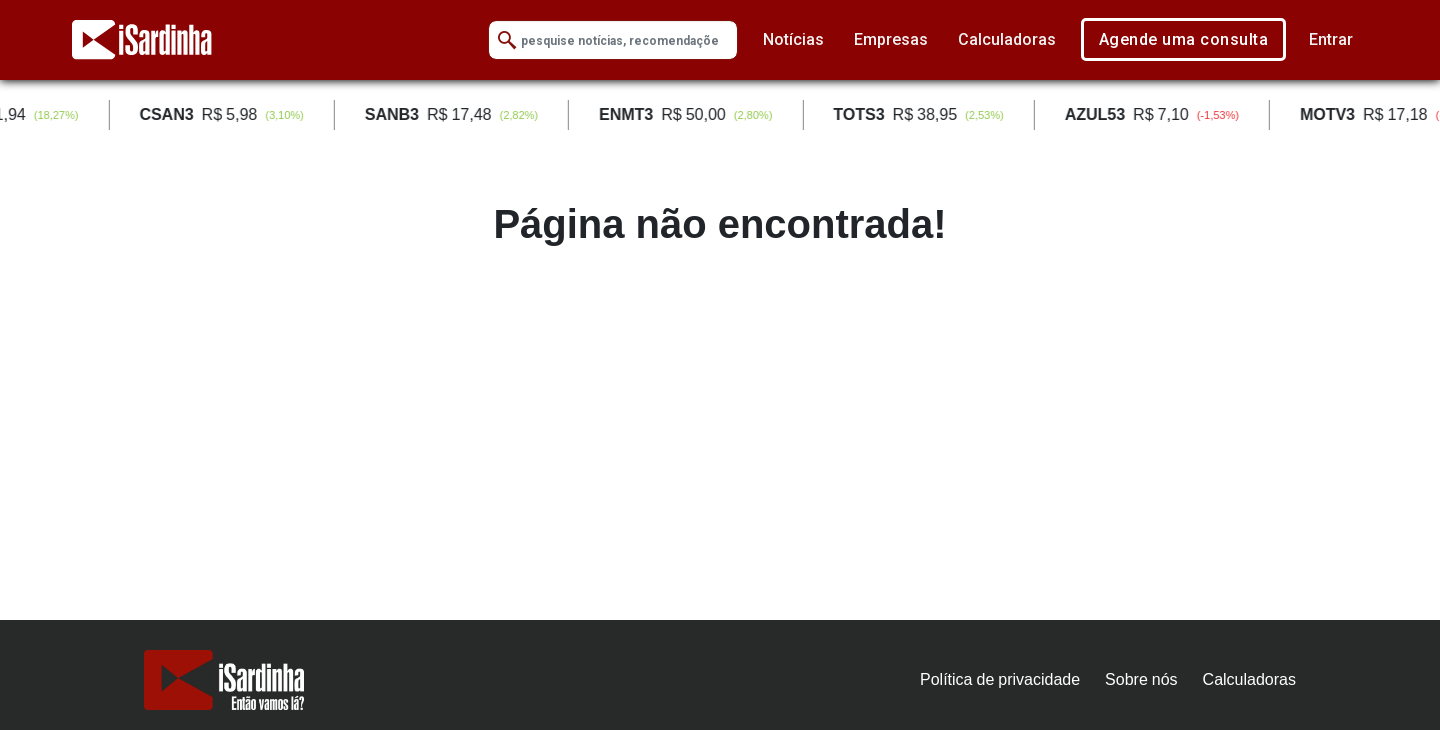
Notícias (793, 39)
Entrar (1331, 39)
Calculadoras (1007, 39)
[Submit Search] (507, 40)
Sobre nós (1141, 679)
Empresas (891, 39)
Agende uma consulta (1184, 39)
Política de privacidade (1000, 679)
